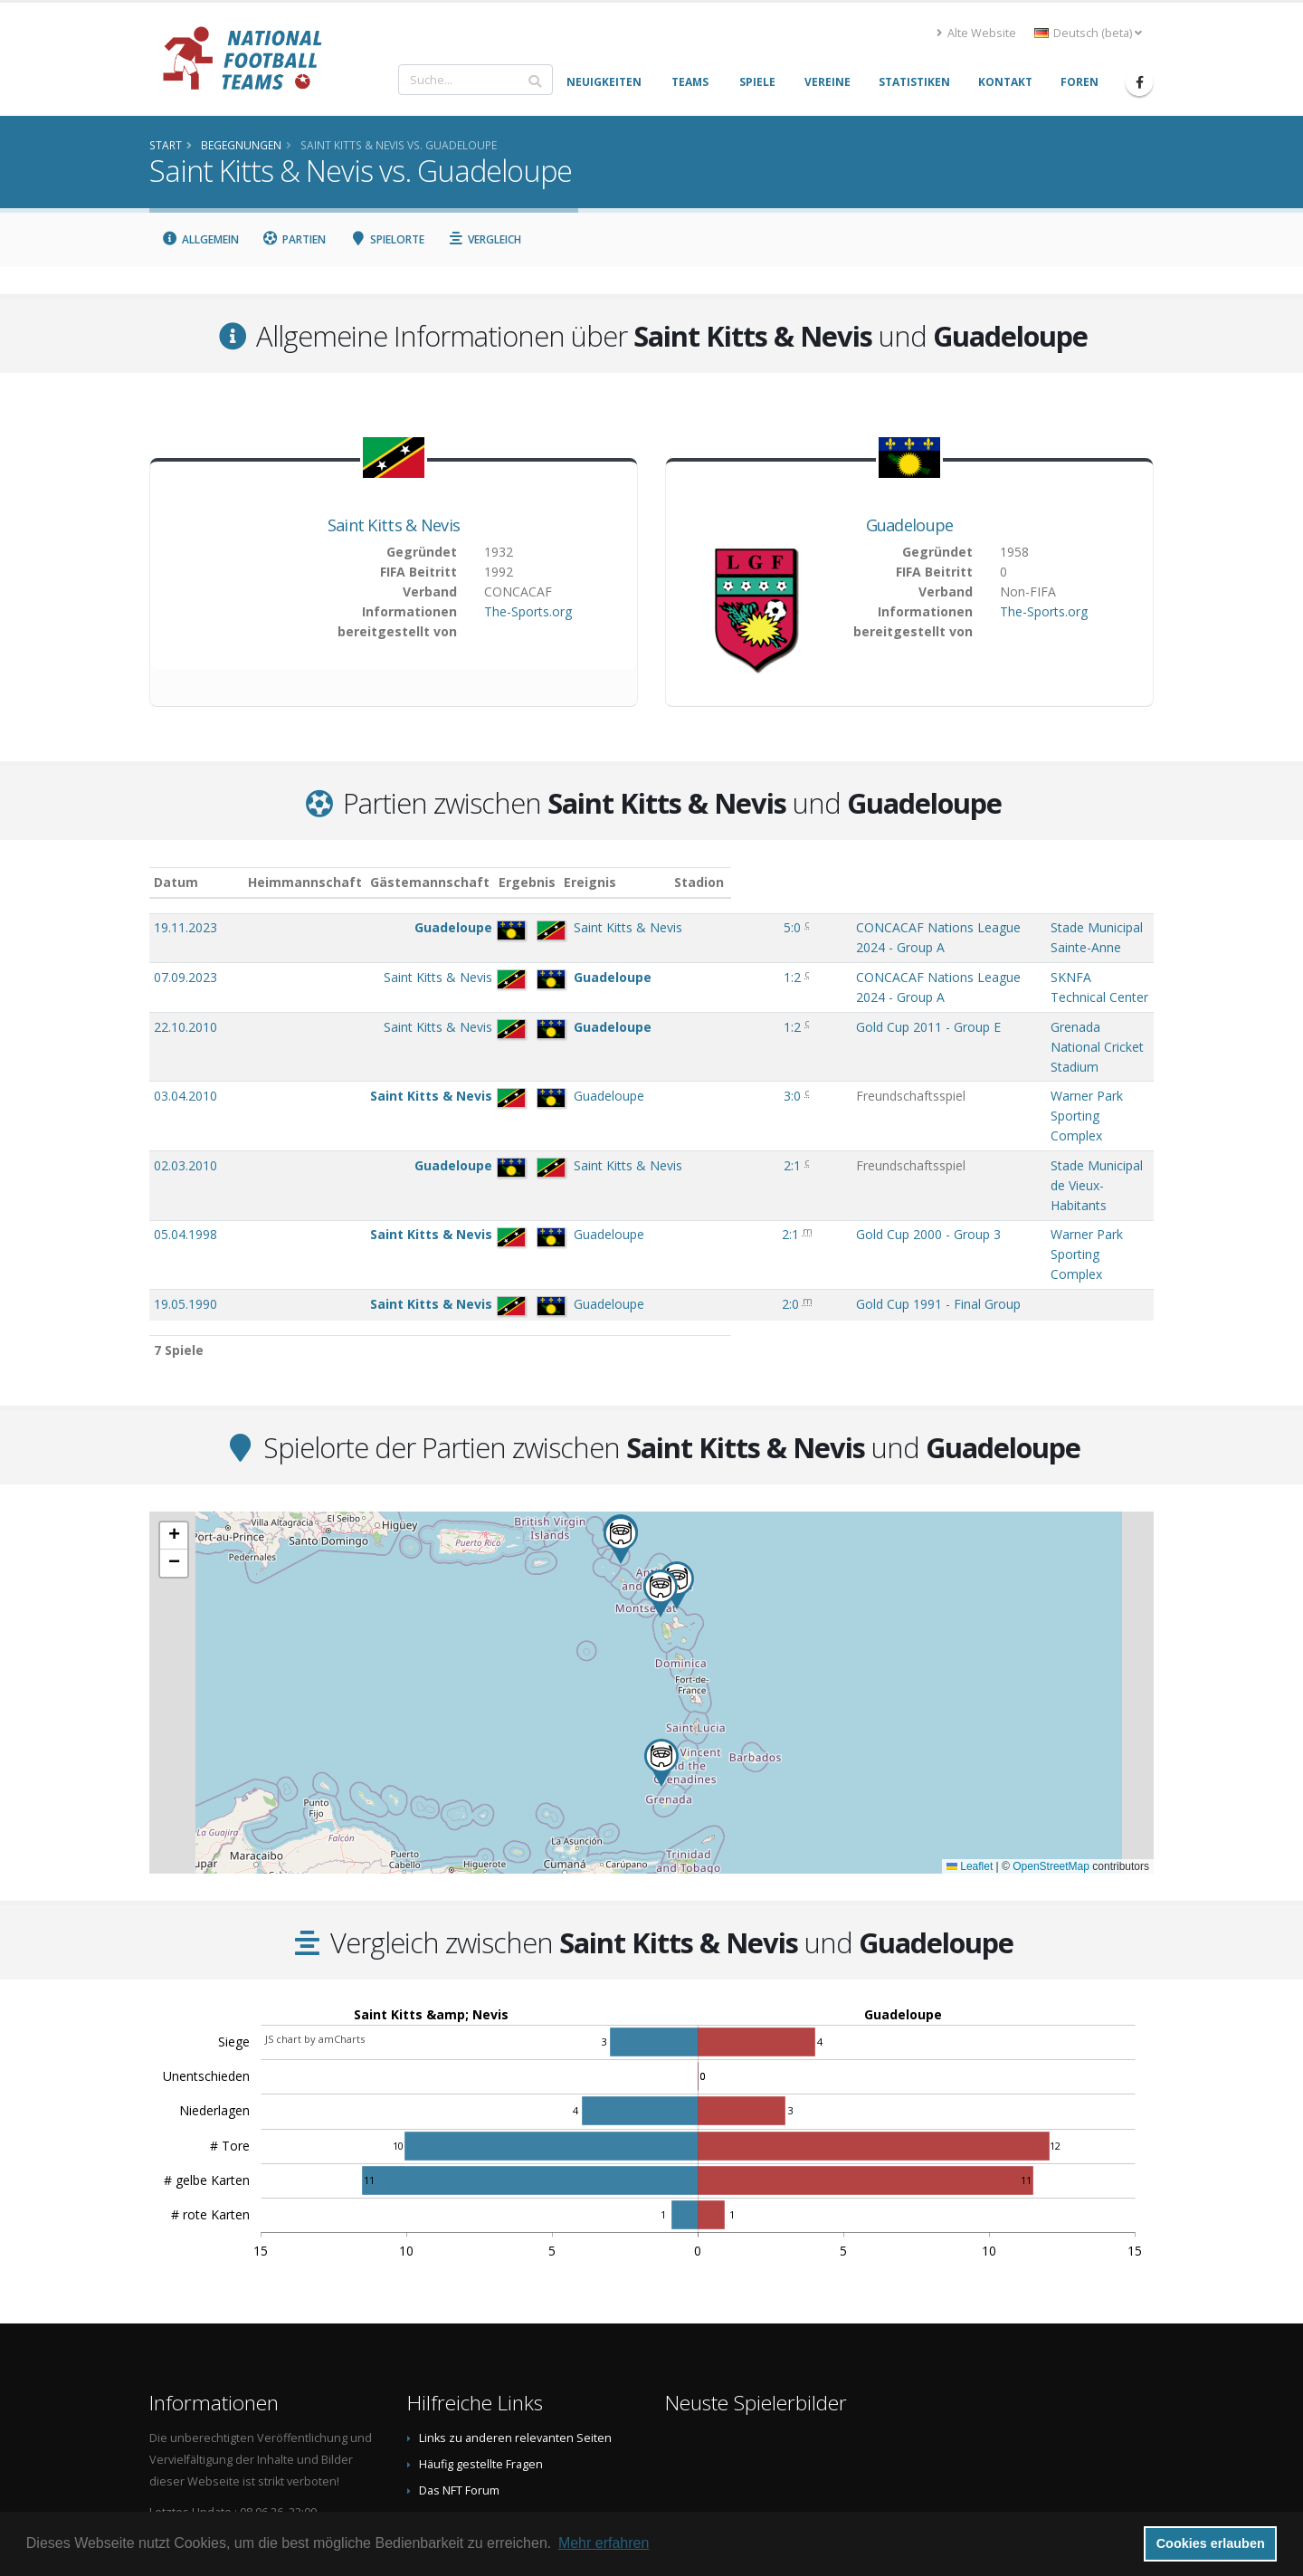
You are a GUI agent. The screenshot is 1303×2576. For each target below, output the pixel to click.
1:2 (622, 959)
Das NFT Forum (459, 2302)
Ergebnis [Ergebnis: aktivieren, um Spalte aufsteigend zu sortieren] (623, 882)
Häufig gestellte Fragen (481, 2276)
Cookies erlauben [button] (1210, 2543)
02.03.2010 (185, 1053)
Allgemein (200, 239)
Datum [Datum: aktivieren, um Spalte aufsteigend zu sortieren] (176, 882)
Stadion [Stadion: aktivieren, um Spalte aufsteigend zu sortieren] (963, 882)
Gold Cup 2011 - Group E (735, 990)
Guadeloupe (910, 525)
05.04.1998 (185, 1083)
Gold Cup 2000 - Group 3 (735, 1083)
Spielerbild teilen (465, 2354)
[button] (621, 1352)
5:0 (622, 927)
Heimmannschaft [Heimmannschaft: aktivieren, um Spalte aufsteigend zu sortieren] (372, 882)
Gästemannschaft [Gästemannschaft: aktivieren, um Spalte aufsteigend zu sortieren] (496, 882)
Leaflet (969, 1678)
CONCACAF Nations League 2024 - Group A (791, 927)
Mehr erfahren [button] (604, 2543)
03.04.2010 (185, 1021)
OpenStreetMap (1051, 1678)
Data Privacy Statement (480, 2407)
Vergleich (485, 239)
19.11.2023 (185, 927)
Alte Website (976, 33)
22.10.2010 (185, 990)
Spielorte (386, 239)
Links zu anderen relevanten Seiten (515, 2249)
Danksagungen (459, 2328)
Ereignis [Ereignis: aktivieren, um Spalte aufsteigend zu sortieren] (688, 882)
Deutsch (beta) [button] (1088, 33)
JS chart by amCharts (315, 1850)
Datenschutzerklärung (479, 2381)
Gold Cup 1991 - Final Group (745, 1115)
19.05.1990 (185, 1115)
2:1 (622, 1053)
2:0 (619, 1115)
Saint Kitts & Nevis (394, 525)
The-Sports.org (528, 611)
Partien (294, 239)
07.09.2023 (185, 959)
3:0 (622, 1021)
